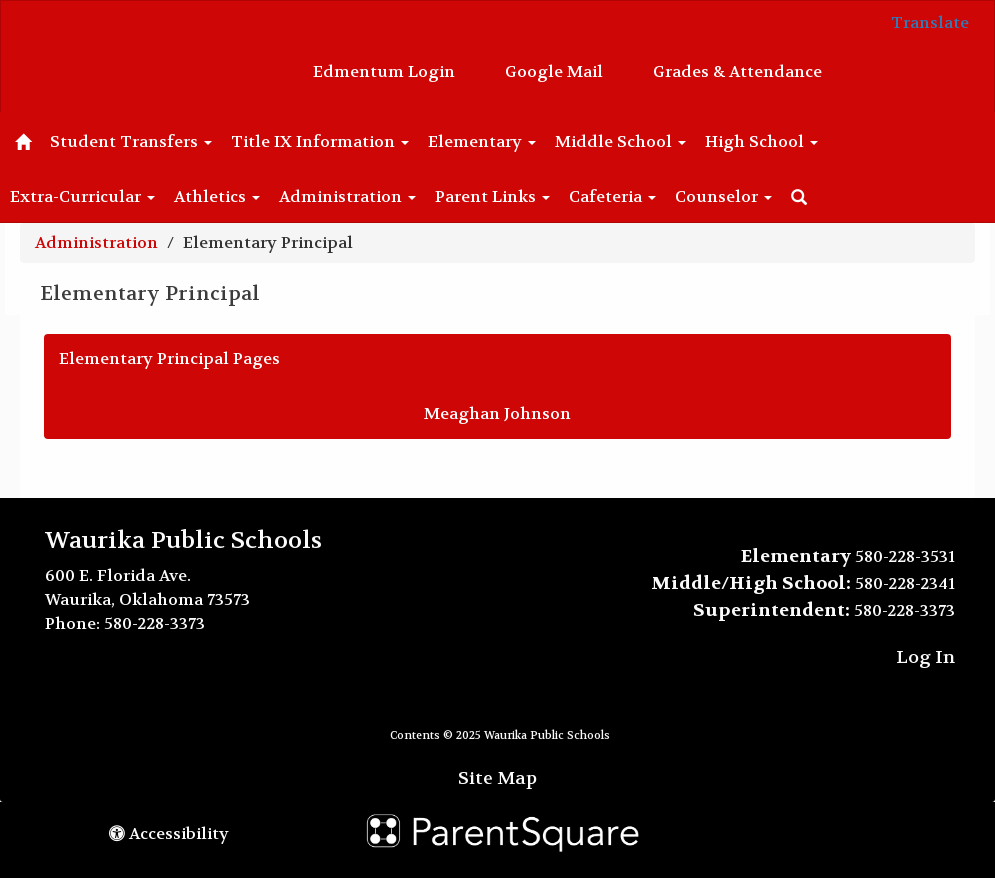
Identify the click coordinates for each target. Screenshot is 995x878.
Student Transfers (131, 141)
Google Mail (554, 71)
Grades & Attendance (737, 71)
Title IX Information (320, 141)
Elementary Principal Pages (169, 358)
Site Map (497, 778)
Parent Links (492, 196)
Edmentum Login (384, 71)
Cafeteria (612, 196)
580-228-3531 (905, 556)
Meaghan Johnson (497, 413)
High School (761, 141)
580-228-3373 (154, 623)
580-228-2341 (905, 583)
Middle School (620, 141)
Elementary (482, 141)
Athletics (217, 196)
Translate (930, 22)
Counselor (723, 196)
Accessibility (169, 833)
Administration (347, 196)
